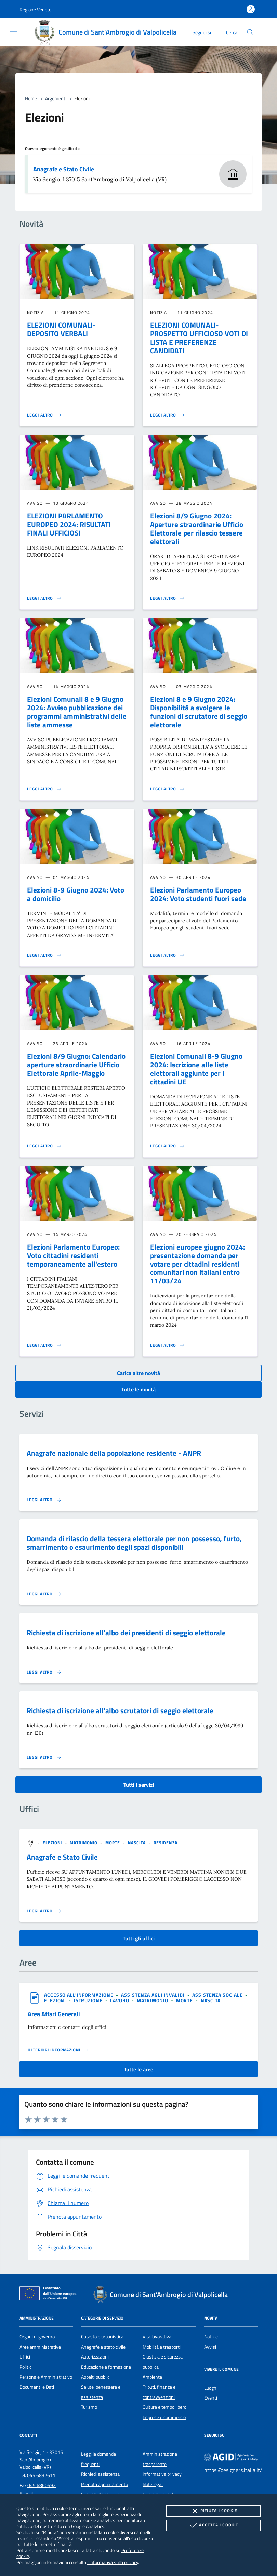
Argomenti (55, 98)
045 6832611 (41, 2475)
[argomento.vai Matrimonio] (84, 1842)
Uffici (24, 2357)
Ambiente (152, 2377)
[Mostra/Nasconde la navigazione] (14, 31)
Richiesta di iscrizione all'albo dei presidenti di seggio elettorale (126, 1632)
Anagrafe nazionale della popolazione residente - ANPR (114, 1453)
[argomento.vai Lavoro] (120, 2000)
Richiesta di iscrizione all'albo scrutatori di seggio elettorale (120, 1710)
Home (31, 98)
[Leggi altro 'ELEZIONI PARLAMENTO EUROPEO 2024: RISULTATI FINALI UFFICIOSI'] (44, 598)
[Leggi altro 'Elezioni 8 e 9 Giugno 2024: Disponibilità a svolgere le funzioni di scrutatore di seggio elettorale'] (167, 789)
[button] (35, 9)
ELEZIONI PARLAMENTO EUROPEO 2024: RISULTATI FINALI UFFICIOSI (69, 524)
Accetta (213, 2525)
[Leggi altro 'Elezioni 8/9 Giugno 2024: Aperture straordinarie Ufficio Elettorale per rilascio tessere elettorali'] (167, 598)
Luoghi (210, 2388)
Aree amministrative (40, 2347)
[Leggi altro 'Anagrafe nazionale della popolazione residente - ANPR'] (44, 1500)
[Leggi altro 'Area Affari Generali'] (58, 2050)
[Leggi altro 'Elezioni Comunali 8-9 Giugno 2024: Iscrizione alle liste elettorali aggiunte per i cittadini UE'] (167, 1146)
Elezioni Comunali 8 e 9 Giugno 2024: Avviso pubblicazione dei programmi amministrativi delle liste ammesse (77, 711)
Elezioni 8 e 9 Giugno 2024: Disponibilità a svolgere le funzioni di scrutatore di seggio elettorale (198, 711)
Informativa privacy (162, 2474)
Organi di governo (37, 2336)
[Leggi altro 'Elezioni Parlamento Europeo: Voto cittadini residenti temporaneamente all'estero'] (44, 1345)
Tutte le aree (138, 2069)
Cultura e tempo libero (164, 2407)
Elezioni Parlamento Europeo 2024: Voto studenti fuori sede (198, 894)
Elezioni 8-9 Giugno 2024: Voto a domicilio (75, 894)
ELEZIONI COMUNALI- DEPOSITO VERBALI (61, 329)
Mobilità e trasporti (162, 2347)
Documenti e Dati (36, 2387)
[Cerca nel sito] (250, 32)
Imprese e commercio (164, 2417)
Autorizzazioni (95, 2357)
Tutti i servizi (138, 1785)
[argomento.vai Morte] (113, 1842)
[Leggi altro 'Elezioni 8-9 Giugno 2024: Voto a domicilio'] (44, 955)
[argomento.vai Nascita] (137, 1842)
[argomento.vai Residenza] (165, 1842)
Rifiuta (213, 2511)
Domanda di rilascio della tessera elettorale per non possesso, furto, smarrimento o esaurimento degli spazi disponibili (134, 1543)
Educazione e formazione (106, 2367)
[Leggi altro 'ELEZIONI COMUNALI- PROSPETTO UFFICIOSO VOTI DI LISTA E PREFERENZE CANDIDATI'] (167, 415)
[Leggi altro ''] (44, 1911)
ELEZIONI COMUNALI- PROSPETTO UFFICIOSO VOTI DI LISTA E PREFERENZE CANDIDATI (199, 337)
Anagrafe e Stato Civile (63, 169)
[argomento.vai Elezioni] (53, 1842)
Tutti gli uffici (139, 1938)
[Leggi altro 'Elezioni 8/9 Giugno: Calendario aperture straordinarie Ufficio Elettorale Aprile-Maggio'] (44, 1146)
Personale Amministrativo (45, 2377)
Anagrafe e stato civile (103, 2347)
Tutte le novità (138, 1389)
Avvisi (210, 2347)
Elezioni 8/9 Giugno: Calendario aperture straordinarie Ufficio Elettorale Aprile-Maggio (76, 1065)
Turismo (89, 2407)
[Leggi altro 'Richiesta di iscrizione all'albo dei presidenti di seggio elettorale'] (44, 1672)
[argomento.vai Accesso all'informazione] (79, 1994)
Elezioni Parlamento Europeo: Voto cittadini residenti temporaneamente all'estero (73, 1255)
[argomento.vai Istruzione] (89, 2000)
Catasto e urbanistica (102, 2336)
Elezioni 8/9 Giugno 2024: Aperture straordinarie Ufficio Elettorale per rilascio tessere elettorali (196, 528)
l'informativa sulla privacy (112, 2562)
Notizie (211, 2336)
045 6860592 (41, 2485)
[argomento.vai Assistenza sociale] (218, 1994)
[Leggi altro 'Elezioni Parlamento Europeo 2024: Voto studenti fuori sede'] (167, 955)
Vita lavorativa (157, 2336)
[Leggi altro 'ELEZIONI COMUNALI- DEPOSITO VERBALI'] (44, 415)
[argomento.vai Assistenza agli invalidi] (153, 1994)
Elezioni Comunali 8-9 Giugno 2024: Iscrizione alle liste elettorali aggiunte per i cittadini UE (196, 1069)
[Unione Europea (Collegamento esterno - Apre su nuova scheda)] (49, 2294)
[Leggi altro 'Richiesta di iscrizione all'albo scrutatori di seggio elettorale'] (44, 1757)
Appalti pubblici (95, 2377)
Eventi (210, 2398)
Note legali (153, 2484)
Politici (25, 2367)
